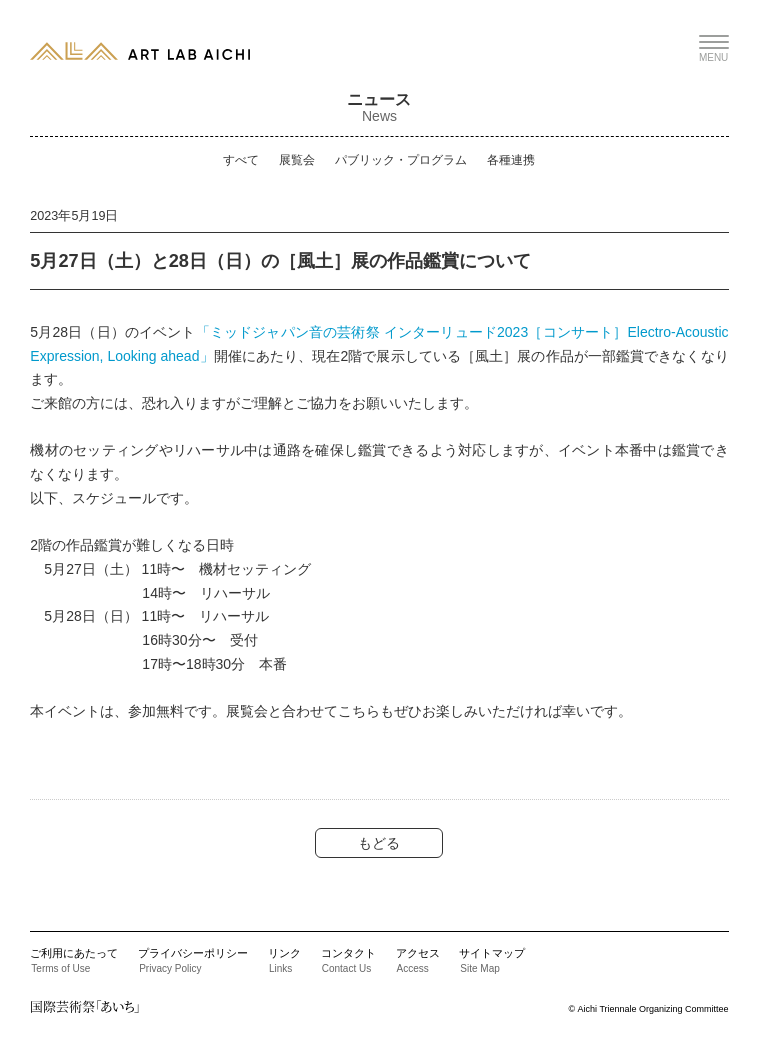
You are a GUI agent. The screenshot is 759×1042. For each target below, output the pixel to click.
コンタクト (348, 960)
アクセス (418, 960)
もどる (379, 843)
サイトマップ (492, 960)
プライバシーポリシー (193, 960)
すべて (241, 160)
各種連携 (511, 160)
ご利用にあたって (74, 960)
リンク (284, 960)
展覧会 (297, 160)
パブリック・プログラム (401, 160)
